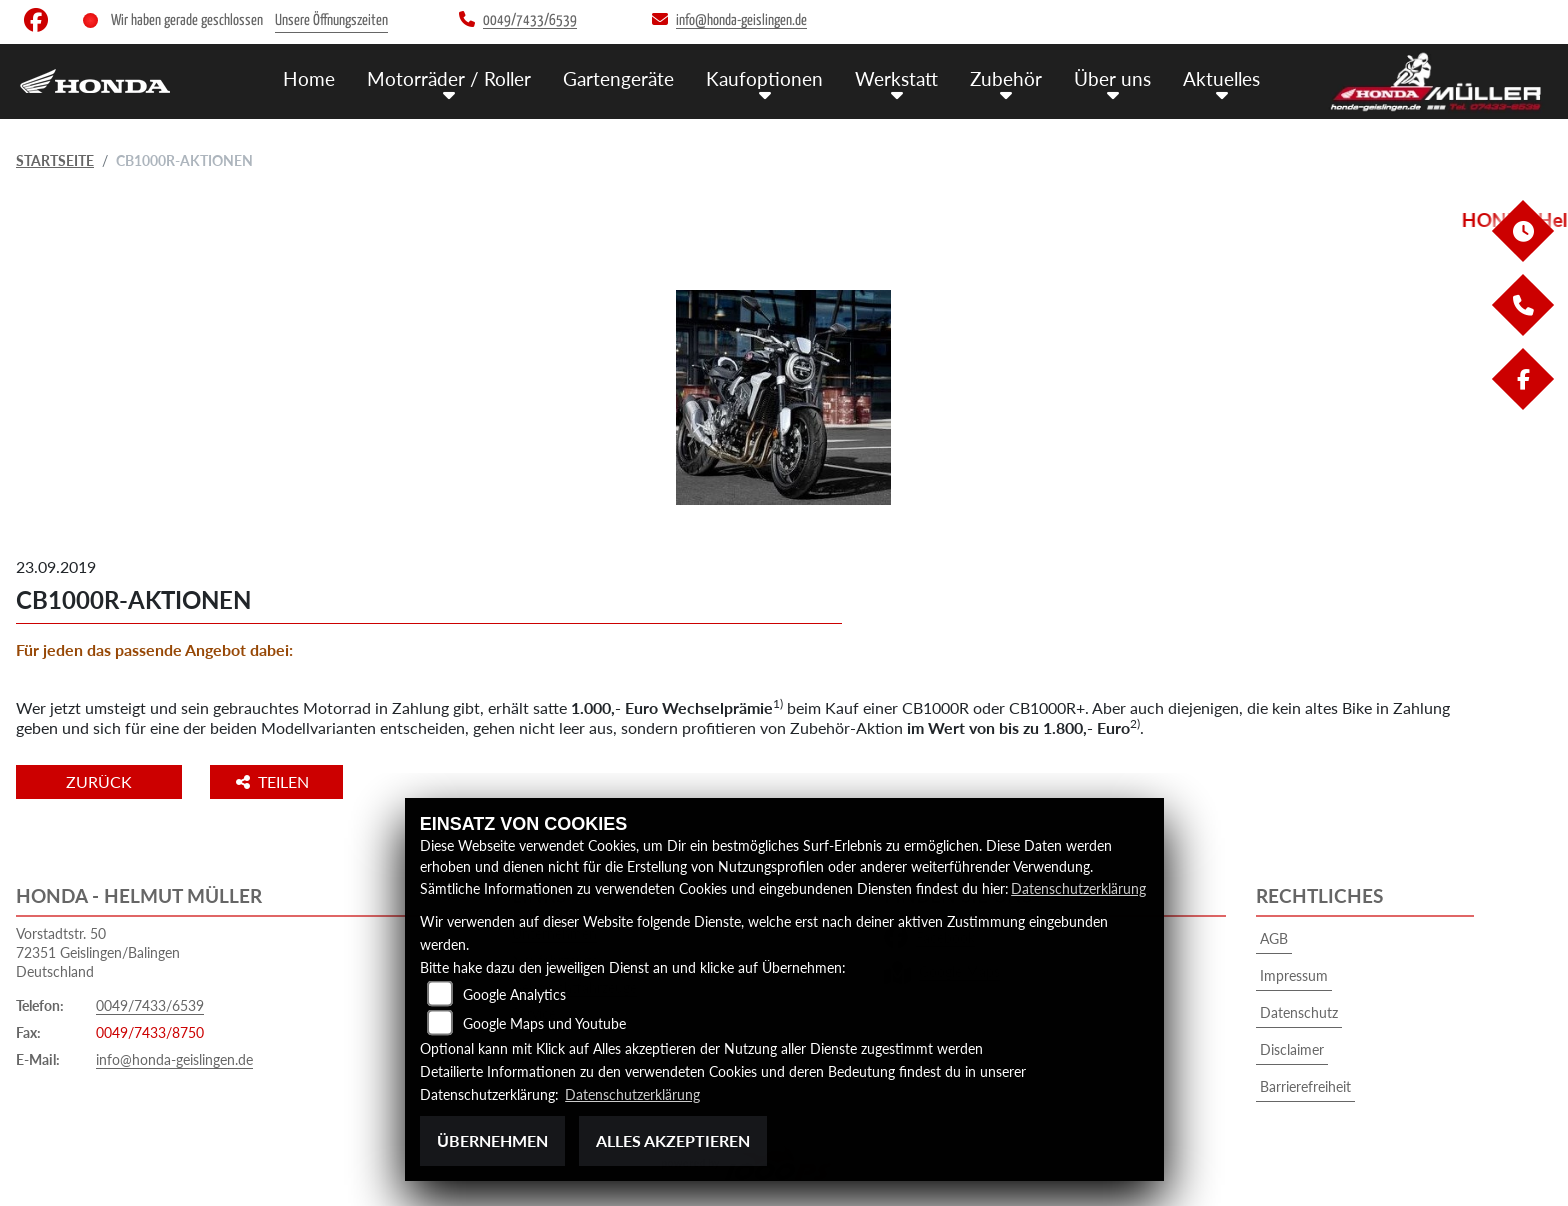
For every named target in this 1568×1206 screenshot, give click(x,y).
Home (309, 78)
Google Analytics (514, 994)
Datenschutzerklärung (1078, 888)
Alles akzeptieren (673, 1140)
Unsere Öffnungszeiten (331, 20)
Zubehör (1006, 78)
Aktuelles (1221, 78)
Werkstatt (896, 78)
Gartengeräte (618, 78)
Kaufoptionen (764, 78)
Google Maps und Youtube (544, 1023)
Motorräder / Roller (449, 78)
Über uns (1112, 78)
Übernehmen (492, 1140)
